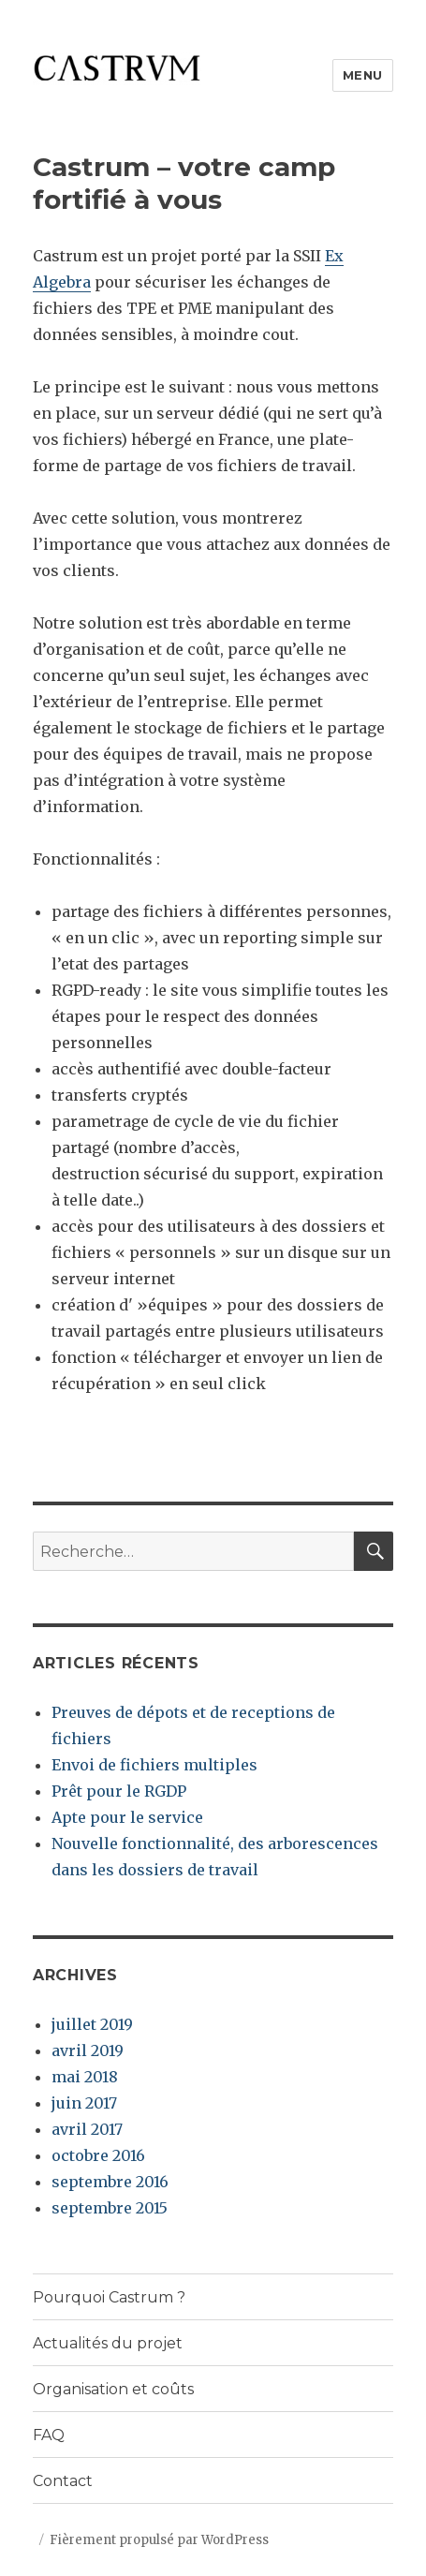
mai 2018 (84, 2076)
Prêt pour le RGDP (118, 1791)
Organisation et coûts (113, 2389)
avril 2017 (87, 2129)
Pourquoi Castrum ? (109, 2297)
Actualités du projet (108, 2343)
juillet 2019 (92, 2024)
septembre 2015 (109, 2207)
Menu (363, 74)
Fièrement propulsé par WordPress (159, 2540)
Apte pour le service (127, 1817)
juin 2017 (84, 2103)
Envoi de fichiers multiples (154, 1764)
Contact (63, 2481)
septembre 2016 (110, 2181)
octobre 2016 (98, 2155)
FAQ (49, 2435)
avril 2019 (87, 2050)
